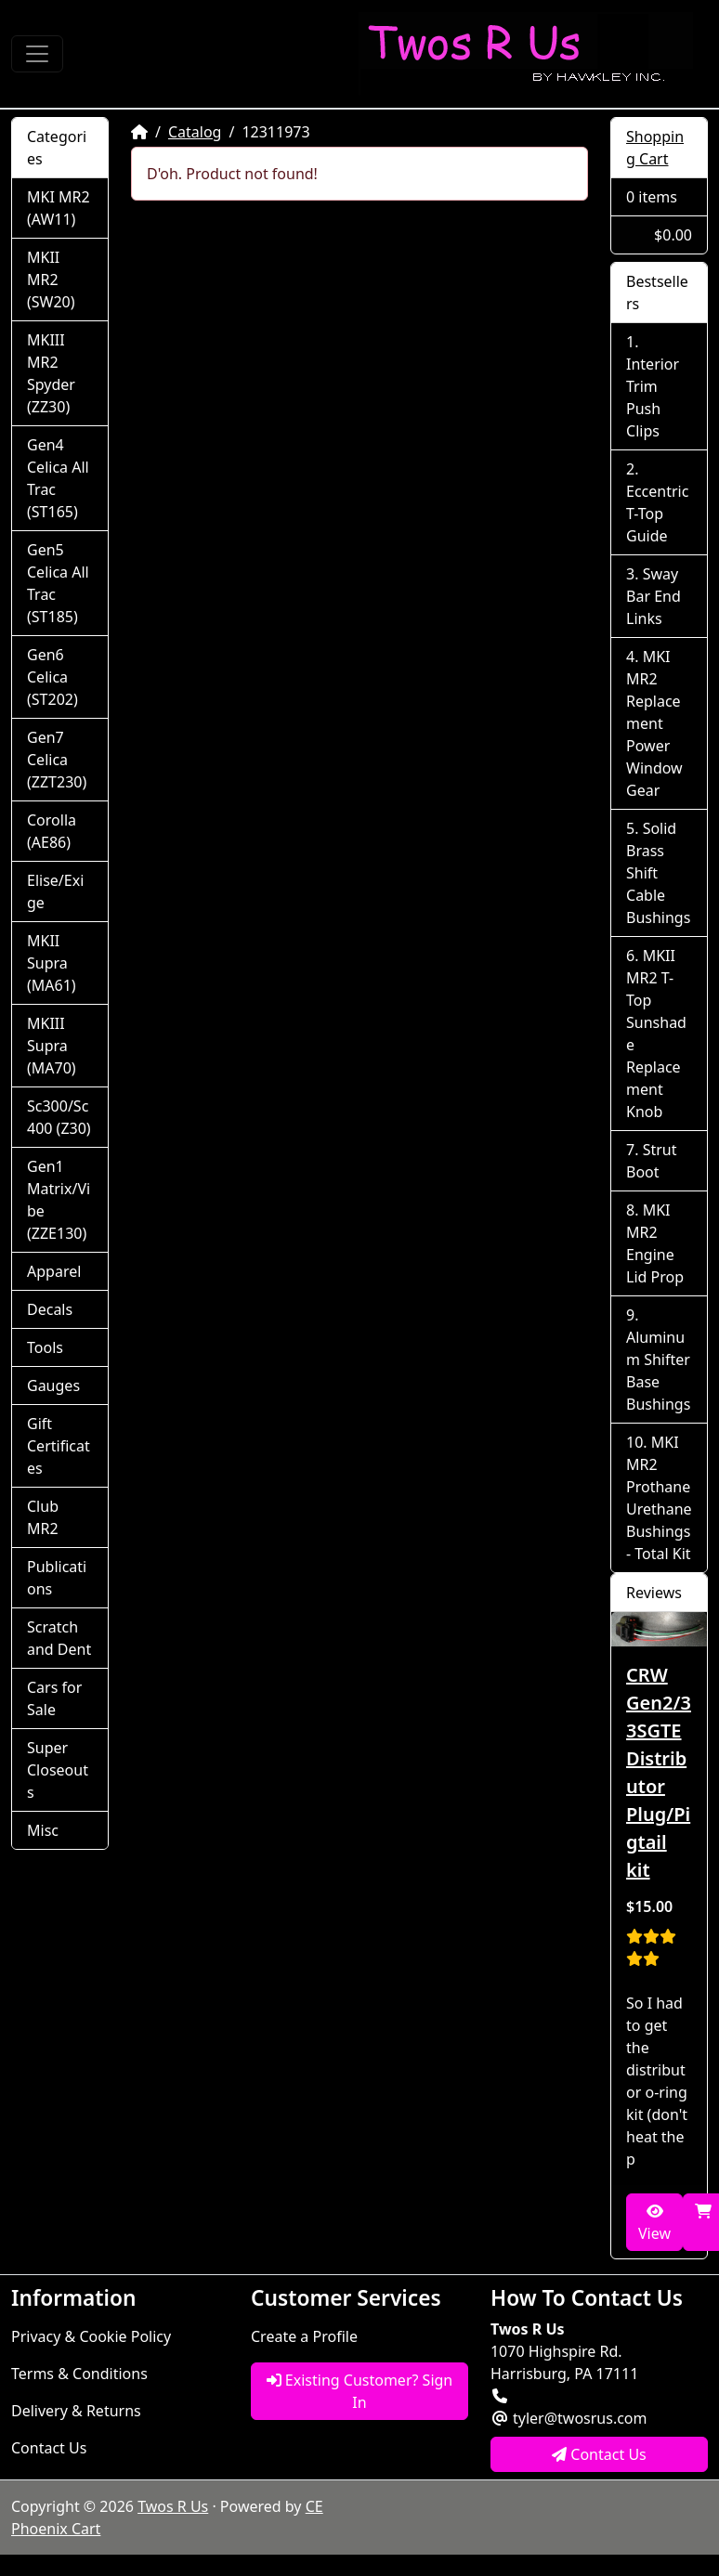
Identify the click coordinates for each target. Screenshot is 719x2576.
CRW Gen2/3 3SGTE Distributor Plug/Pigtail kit (658, 1772)
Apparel (54, 1271)
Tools (45, 1347)
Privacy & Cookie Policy (91, 2336)
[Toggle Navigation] (37, 53)
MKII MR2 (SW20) (51, 279)
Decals (49, 1309)
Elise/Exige (55, 891)
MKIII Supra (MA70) (51, 1045)
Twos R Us (172, 2506)
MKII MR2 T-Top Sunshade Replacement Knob (656, 1033)
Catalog (195, 132)
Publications (56, 1577)
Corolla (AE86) (51, 831)
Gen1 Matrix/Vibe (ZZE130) (58, 1199)
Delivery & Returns (76, 2410)
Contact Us (48, 2448)
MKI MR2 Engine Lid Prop (655, 1243)
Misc (43, 1830)
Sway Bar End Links (653, 596)
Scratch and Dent (59, 1638)
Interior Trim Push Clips (652, 397)
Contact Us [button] (599, 2454)
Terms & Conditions (79, 2373)
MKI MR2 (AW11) (58, 208)
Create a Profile (304, 2336)
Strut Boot (651, 1160)
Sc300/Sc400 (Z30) (59, 1117)
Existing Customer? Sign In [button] (360, 2391)
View (654, 2224)
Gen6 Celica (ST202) (52, 676)
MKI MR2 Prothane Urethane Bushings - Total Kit (659, 1498)
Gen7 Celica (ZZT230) (56, 759)
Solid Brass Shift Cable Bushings (658, 873)
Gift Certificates (58, 1445)
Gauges (53, 1385)
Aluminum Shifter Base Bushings (658, 1370)
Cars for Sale (54, 1698)
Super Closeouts (57, 1769)
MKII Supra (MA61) (51, 962)
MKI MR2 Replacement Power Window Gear (654, 723)
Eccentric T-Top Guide (657, 513)
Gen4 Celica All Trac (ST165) (58, 478)
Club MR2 (43, 1517)
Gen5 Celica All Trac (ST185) (58, 583)
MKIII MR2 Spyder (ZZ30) (51, 373)
